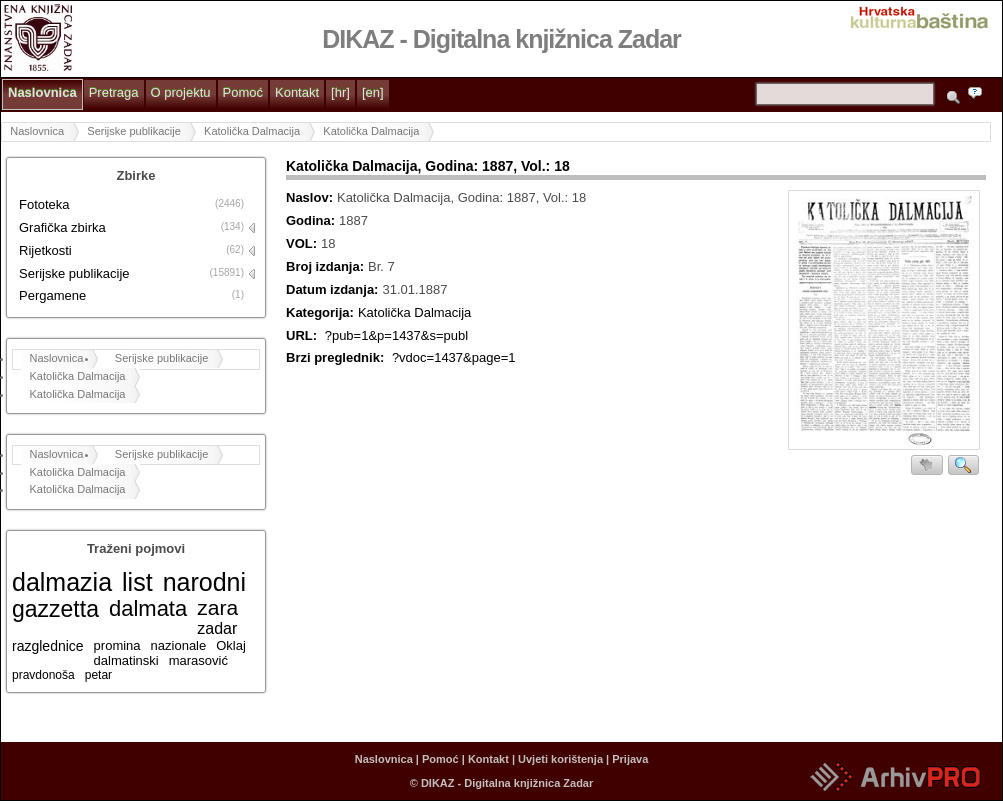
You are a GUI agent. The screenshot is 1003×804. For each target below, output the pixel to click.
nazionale (179, 645)
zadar (217, 628)
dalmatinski (126, 660)
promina (117, 645)
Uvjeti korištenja (560, 759)
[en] (373, 92)
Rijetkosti (45, 250)
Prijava (630, 759)
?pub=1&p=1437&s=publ (397, 335)
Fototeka (44, 204)
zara (217, 607)
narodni (204, 582)
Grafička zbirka (62, 227)
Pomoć (243, 92)
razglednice (48, 646)
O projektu (181, 92)
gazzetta (55, 609)
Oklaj (231, 645)
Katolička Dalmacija (252, 131)
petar (98, 675)
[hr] (340, 92)
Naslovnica (42, 92)
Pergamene (52, 295)
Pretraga (114, 92)
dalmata (148, 608)
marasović (198, 660)
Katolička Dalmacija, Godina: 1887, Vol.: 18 (428, 166)
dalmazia (62, 582)
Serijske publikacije (134, 131)
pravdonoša (43, 675)
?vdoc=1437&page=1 (454, 357)
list (137, 582)
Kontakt (297, 92)
